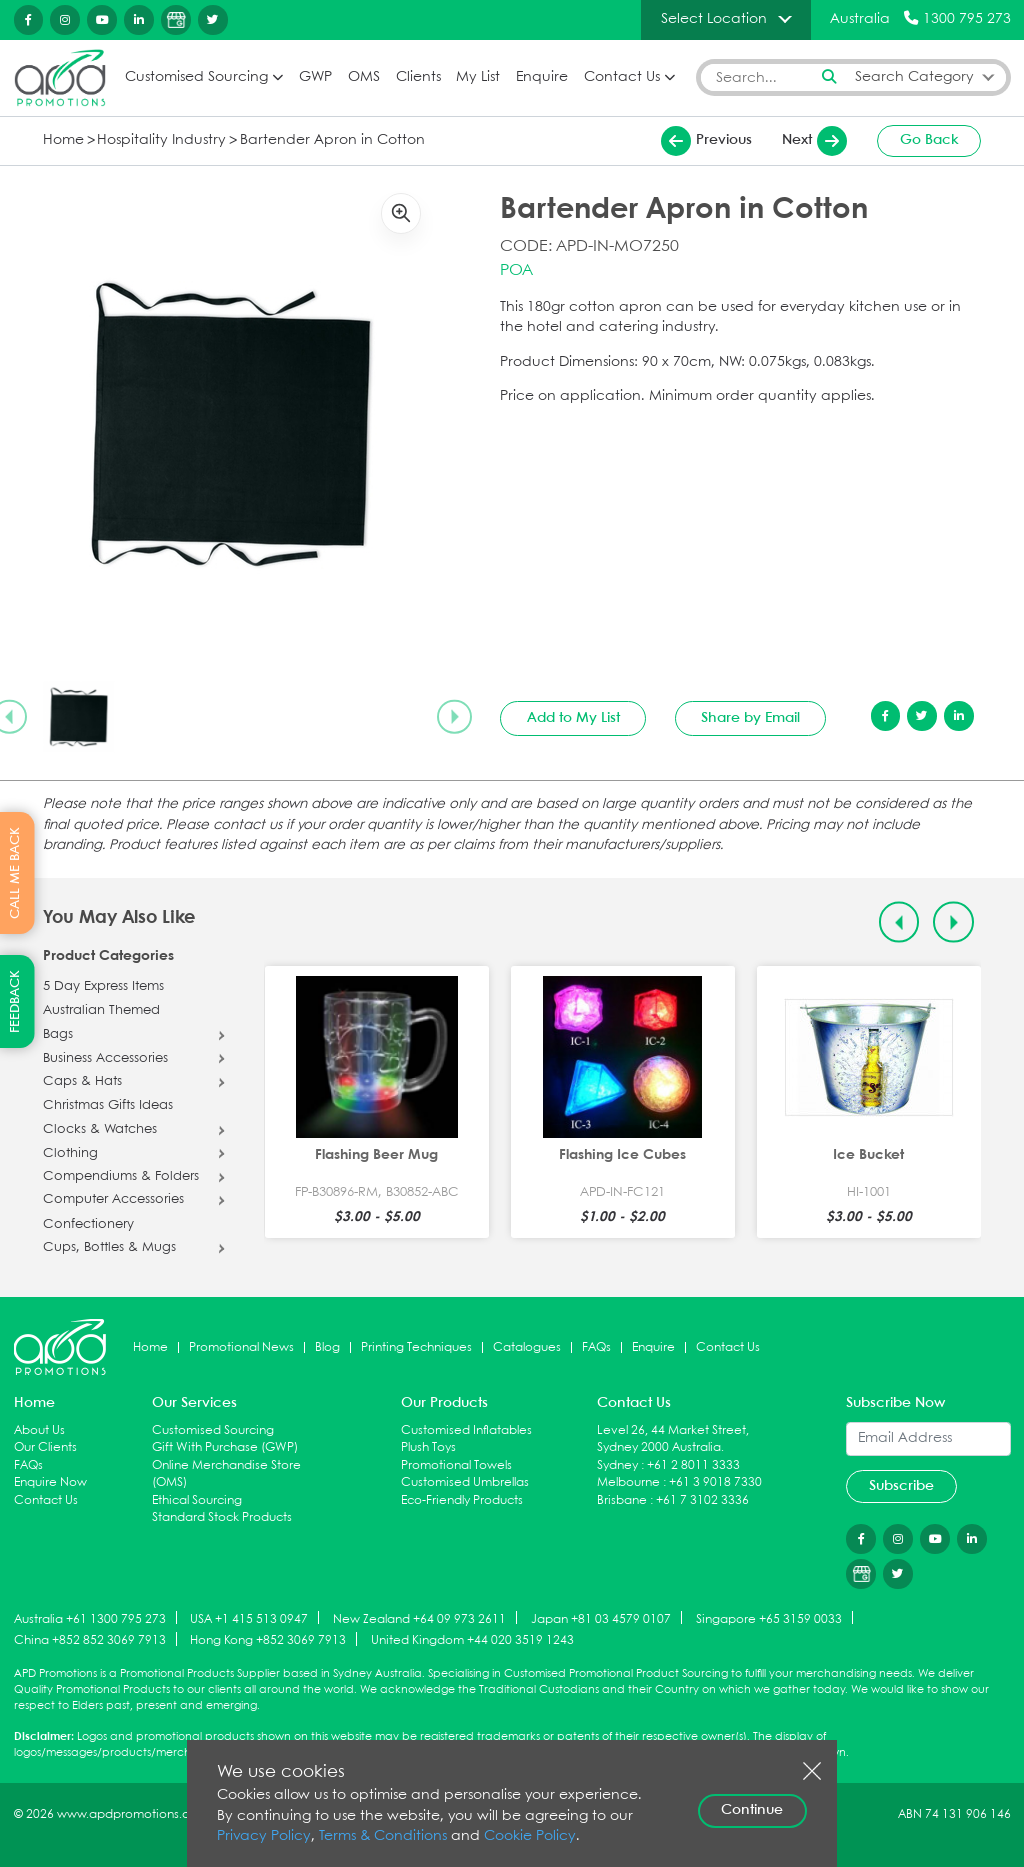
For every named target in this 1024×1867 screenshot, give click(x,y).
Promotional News (241, 1347)
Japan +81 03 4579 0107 (601, 1618)
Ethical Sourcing (197, 1500)
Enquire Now (50, 1482)
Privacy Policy (264, 1836)
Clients (418, 77)
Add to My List (573, 718)
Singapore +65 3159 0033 (769, 1618)
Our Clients (45, 1447)
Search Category (914, 77)
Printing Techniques (416, 1347)
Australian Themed (101, 1011)
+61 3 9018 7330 (715, 1482)
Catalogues (527, 1347)
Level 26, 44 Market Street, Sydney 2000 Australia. (673, 1439)
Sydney (617, 1465)
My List (478, 77)
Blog (327, 1347)
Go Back (929, 140)
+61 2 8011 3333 (693, 1465)
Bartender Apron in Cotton (332, 140)
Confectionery (88, 1225)
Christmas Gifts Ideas (108, 1106)
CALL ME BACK (15, 873)
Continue (752, 1810)
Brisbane (622, 1500)
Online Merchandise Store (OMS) (226, 1474)
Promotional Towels (456, 1465)
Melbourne (628, 1482)
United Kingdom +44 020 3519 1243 (472, 1640)
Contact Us (622, 77)
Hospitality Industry (161, 140)
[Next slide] (454, 717)
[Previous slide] (899, 922)
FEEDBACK (15, 1001)
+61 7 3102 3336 (702, 1500)
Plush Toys (428, 1447)
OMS (364, 77)
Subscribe (901, 1486)
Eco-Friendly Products (462, 1500)
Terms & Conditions (383, 1836)
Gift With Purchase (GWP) (225, 1447)
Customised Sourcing (196, 77)
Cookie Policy (530, 1836)
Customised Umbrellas (465, 1482)
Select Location (714, 19)
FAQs (596, 1347)
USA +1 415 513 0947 (249, 1618)
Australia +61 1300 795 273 (90, 1618)
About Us (39, 1430)
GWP (315, 77)
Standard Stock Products (222, 1517)
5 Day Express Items (103, 987)
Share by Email (750, 718)
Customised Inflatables (466, 1430)
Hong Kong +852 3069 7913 (268, 1640)
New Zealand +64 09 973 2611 (419, 1618)
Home (63, 140)
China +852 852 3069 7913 (90, 1640)
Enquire (542, 77)
